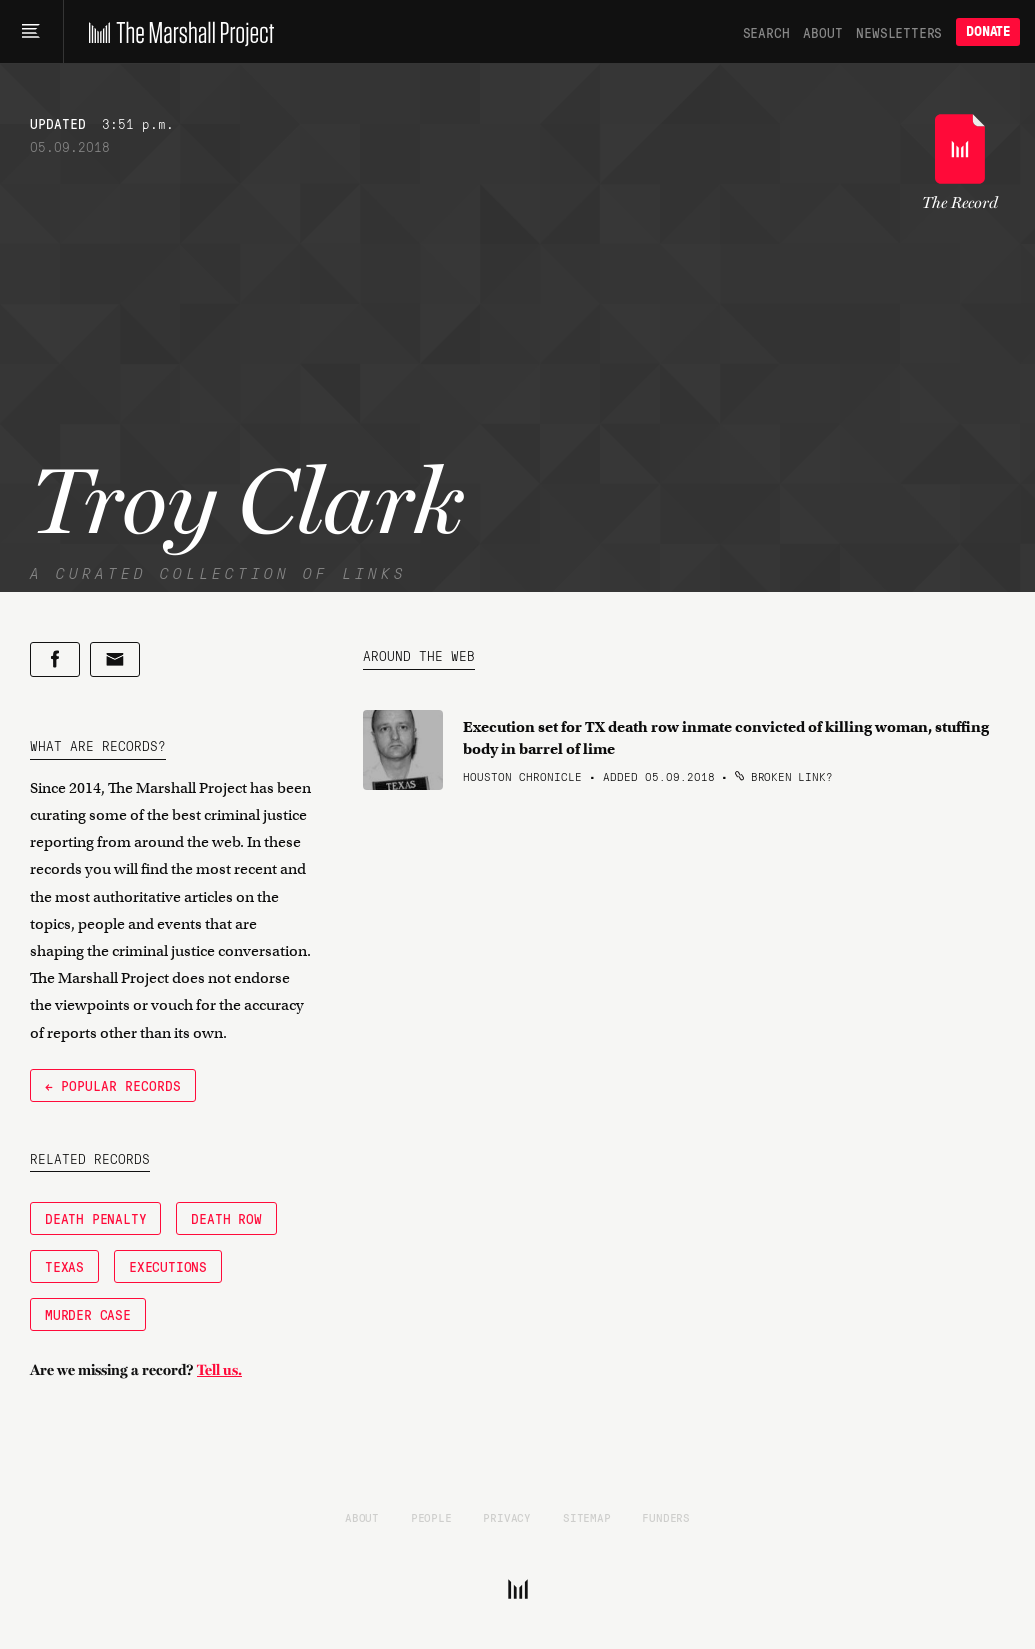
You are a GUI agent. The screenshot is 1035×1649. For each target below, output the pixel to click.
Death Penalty (95, 1218)
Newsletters (899, 32)
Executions (168, 1266)
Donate (988, 31)
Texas (64, 1266)
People (431, 1517)
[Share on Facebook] (55, 659)
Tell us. (219, 1370)
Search (766, 32)
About (822, 32)
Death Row (226, 1218)
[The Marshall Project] (176, 32)
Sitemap (587, 1517)
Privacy (507, 1517)
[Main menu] (31, 32)
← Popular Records (113, 1085)
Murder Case (88, 1314)
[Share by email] (115, 659)
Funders (666, 1517)
